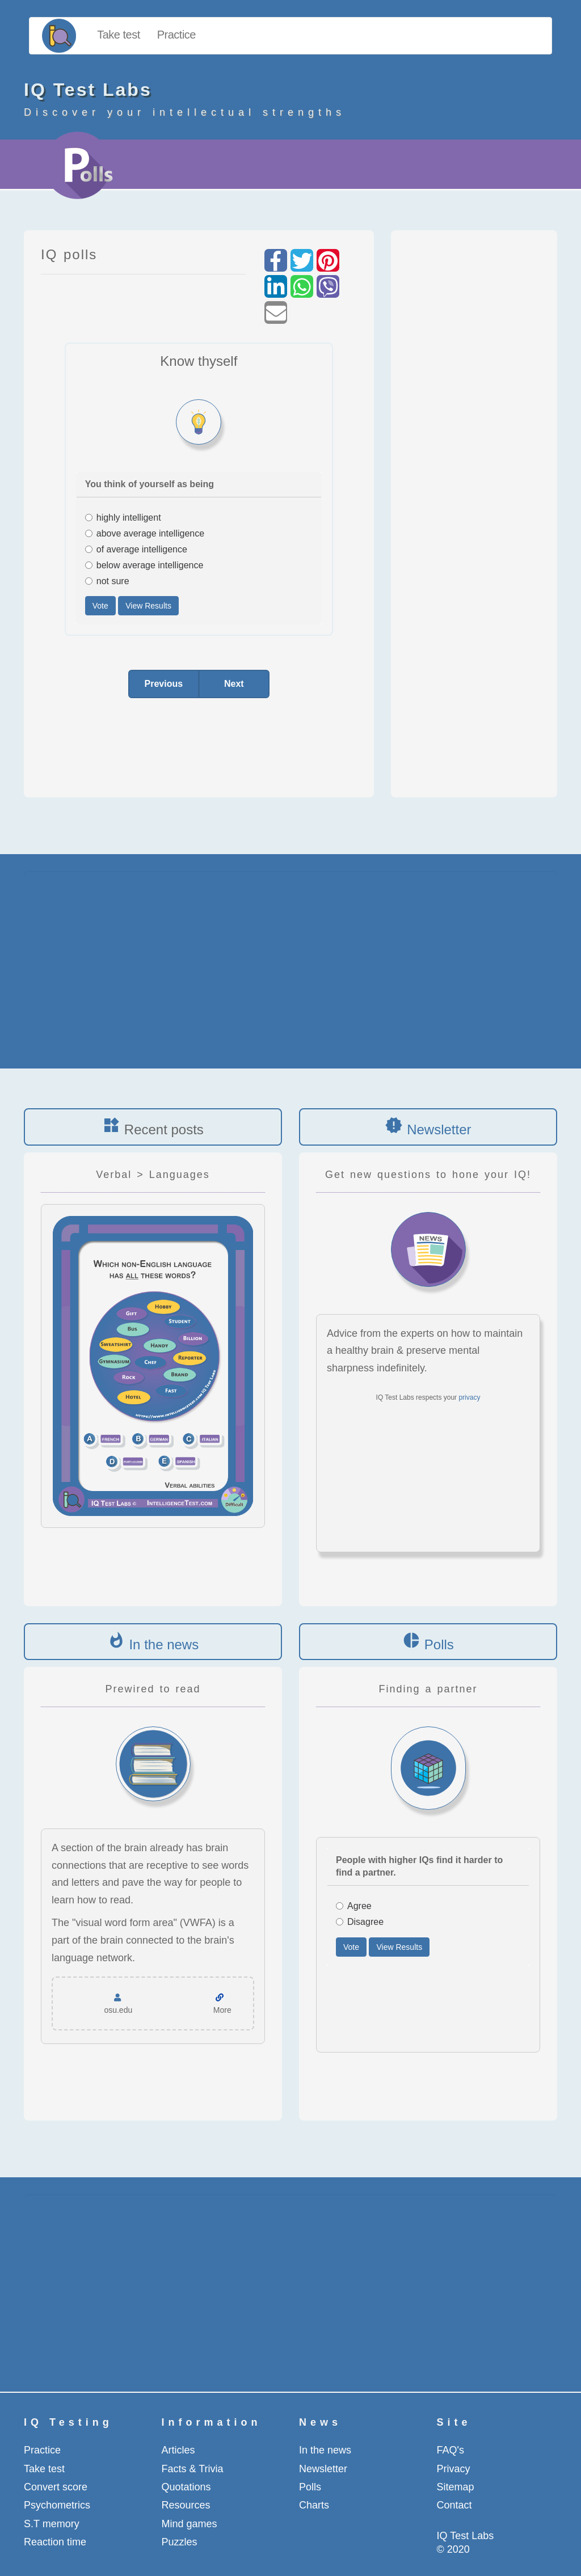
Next (234, 684)
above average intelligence (144, 533)
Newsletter (439, 1129)
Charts (314, 2505)
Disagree (360, 1922)
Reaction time (55, 2542)
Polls (439, 1644)
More (222, 2010)
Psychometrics (57, 2505)
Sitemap (455, 2487)
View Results (148, 605)
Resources (186, 2505)
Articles (178, 2450)
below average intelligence (144, 565)
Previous (164, 684)
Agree (354, 1906)
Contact (454, 2505)
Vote (100, 605)
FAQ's (450, 2450)
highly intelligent (123, 517)
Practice (176, 34)
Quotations (186, 2487)
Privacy (453, 2468)
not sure (107, 581)
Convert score (55, 2487)
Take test (118, 34)
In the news (164, 1644)
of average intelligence (136, 549)
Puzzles (179, 2542)
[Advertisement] (476, 508)
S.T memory (51, 2523)
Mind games (189, 2523)
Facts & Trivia (193, 2468)
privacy (469, 1397)
